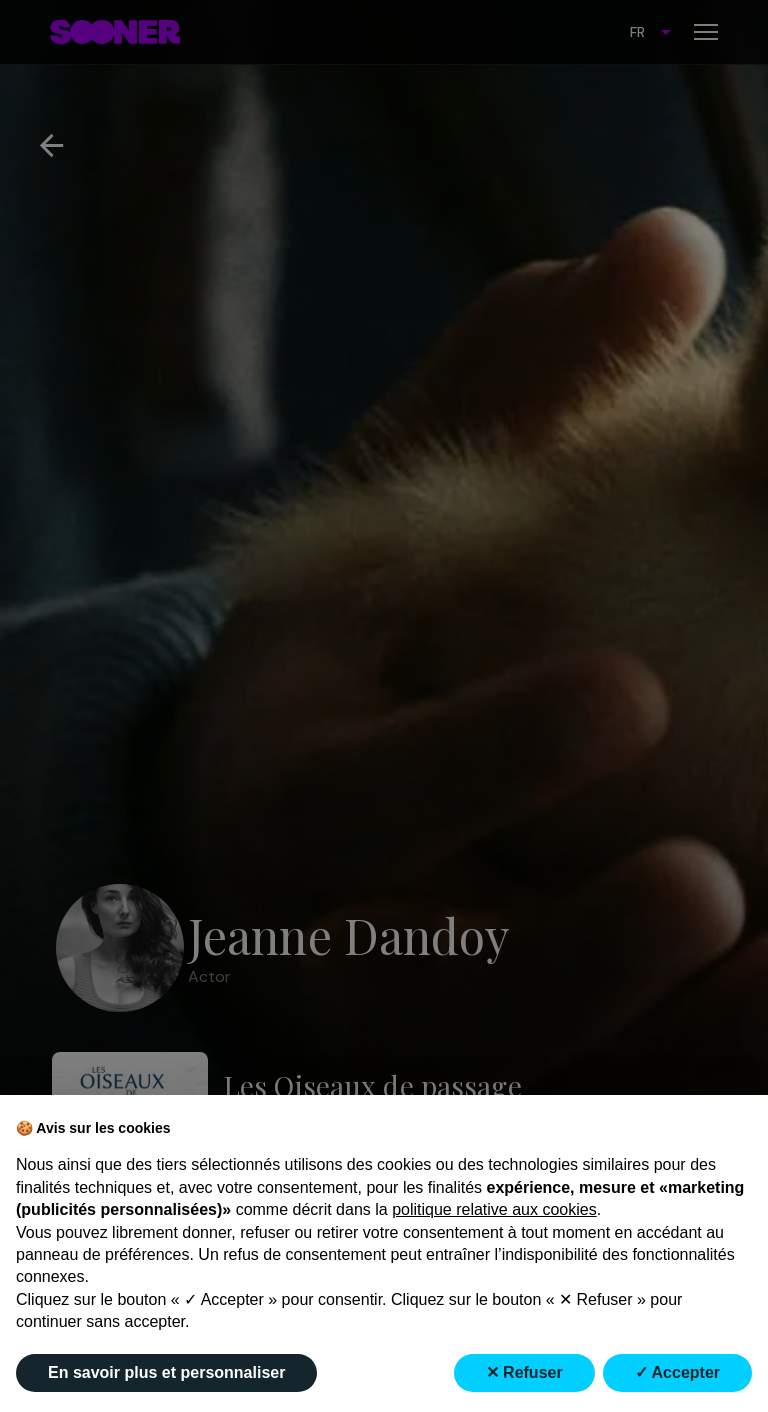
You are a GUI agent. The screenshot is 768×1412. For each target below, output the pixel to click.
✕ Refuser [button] (524, 1372)
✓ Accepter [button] (677, 1372)
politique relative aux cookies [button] (494, 1209)
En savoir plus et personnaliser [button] (166, 1372)
